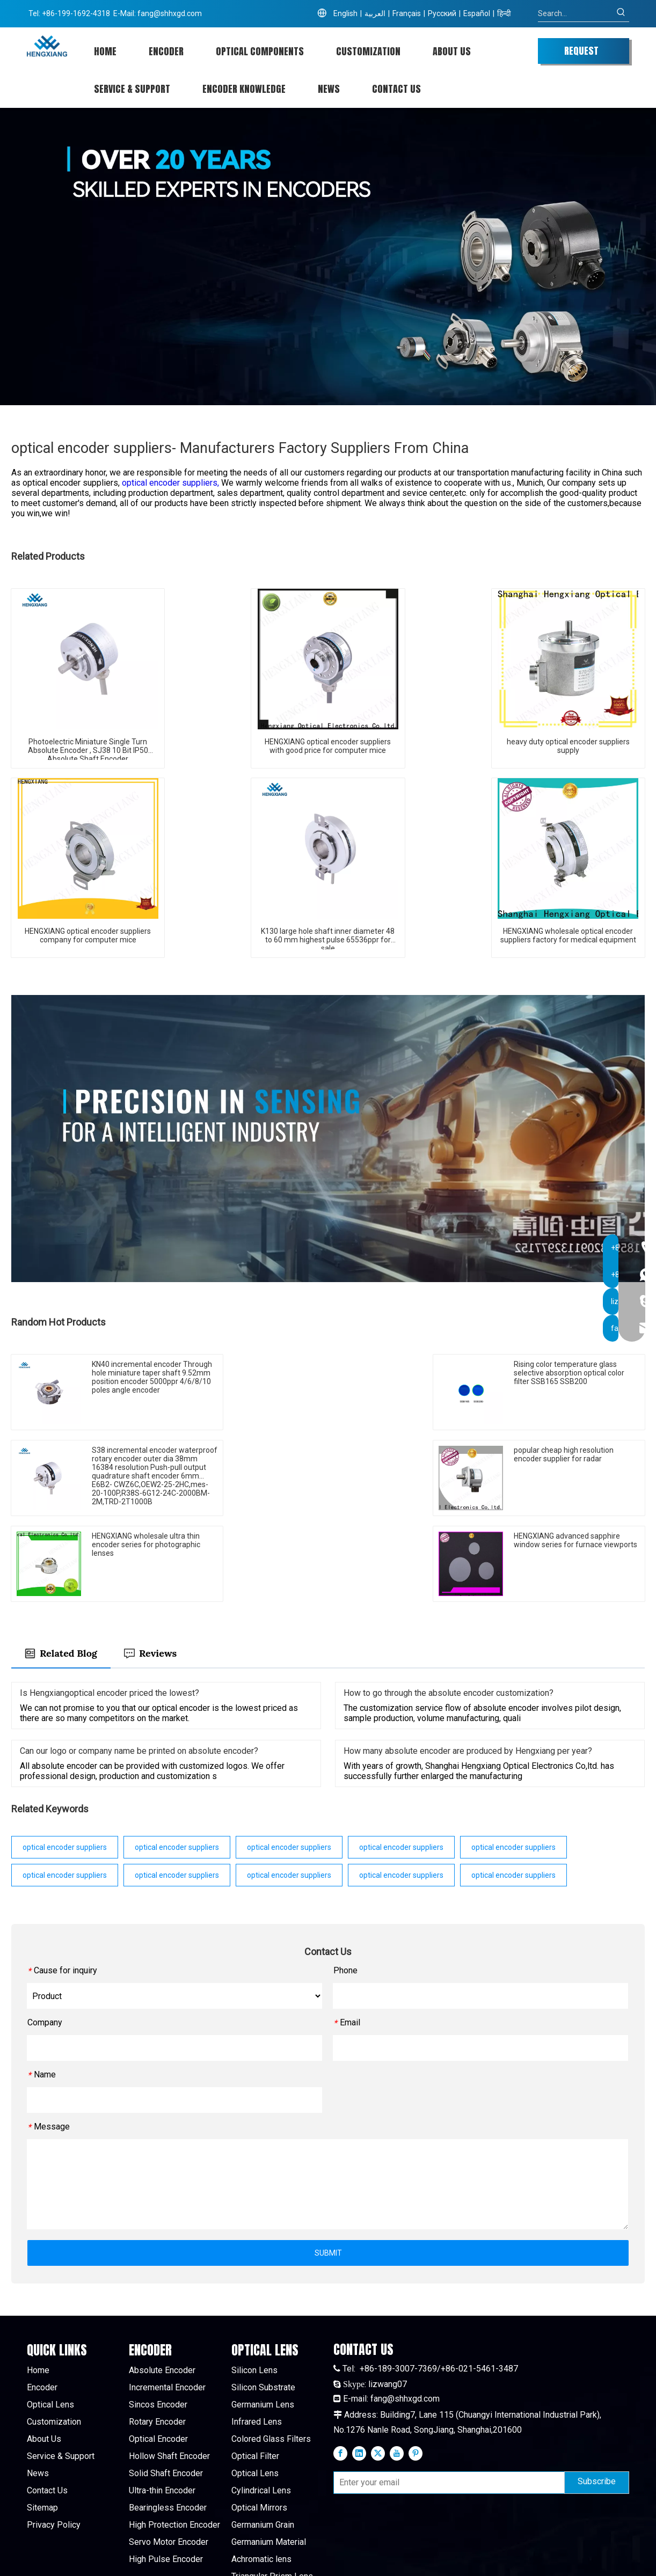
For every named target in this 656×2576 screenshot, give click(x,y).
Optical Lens (50, 2319)
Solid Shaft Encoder (166, 2388)
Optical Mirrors (259, 2422)
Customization (54, 2336)
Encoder (42, 2302)
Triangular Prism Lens (272, 2491)
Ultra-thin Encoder (162, 2405)
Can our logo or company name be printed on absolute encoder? (139, 1665)
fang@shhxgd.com (169, 13)
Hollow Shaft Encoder (169, 2371)
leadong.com (509, 2559)
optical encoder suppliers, (171, 483)
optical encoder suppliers (65, 1761)
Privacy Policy (54, 2439)
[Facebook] (340, 2367)
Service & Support (60, 2371)
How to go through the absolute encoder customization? (448, 1607)
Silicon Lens (254, 2285)
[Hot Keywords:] (621, 13)
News (38, 2388)
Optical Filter (255, 2371)
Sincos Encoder (158, 2319)
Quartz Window (259, 2525)
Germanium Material (268, 2456)
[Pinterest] (415, 2367)
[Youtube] (397, 2367)
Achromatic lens (261, 2474)
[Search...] (575, 13)
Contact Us (47, 2405)
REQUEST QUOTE (581, 53)
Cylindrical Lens (261, 2405)
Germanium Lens (262, 2319)
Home (38, 2285)
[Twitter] (378, 2367)
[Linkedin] (359, 2367)
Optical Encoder (158, 2353)
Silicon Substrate (263, 2302)
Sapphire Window (264, 2508)
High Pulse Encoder (166, 2474)
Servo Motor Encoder (168, 2456)
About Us (44, 2353)
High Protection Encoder (174, 2439)
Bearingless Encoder (168, 2422)
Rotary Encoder (157, 2336)
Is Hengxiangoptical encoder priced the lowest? (109, 1607)
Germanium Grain (262, 2439)
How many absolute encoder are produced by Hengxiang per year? (468, 1665)
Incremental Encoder (167, 2302)
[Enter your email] (446, 2396)
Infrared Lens (256, 2336)
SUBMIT (328, 2167)
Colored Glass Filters (271, 2353)
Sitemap (42, 2422)
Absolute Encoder (162, 2285)
